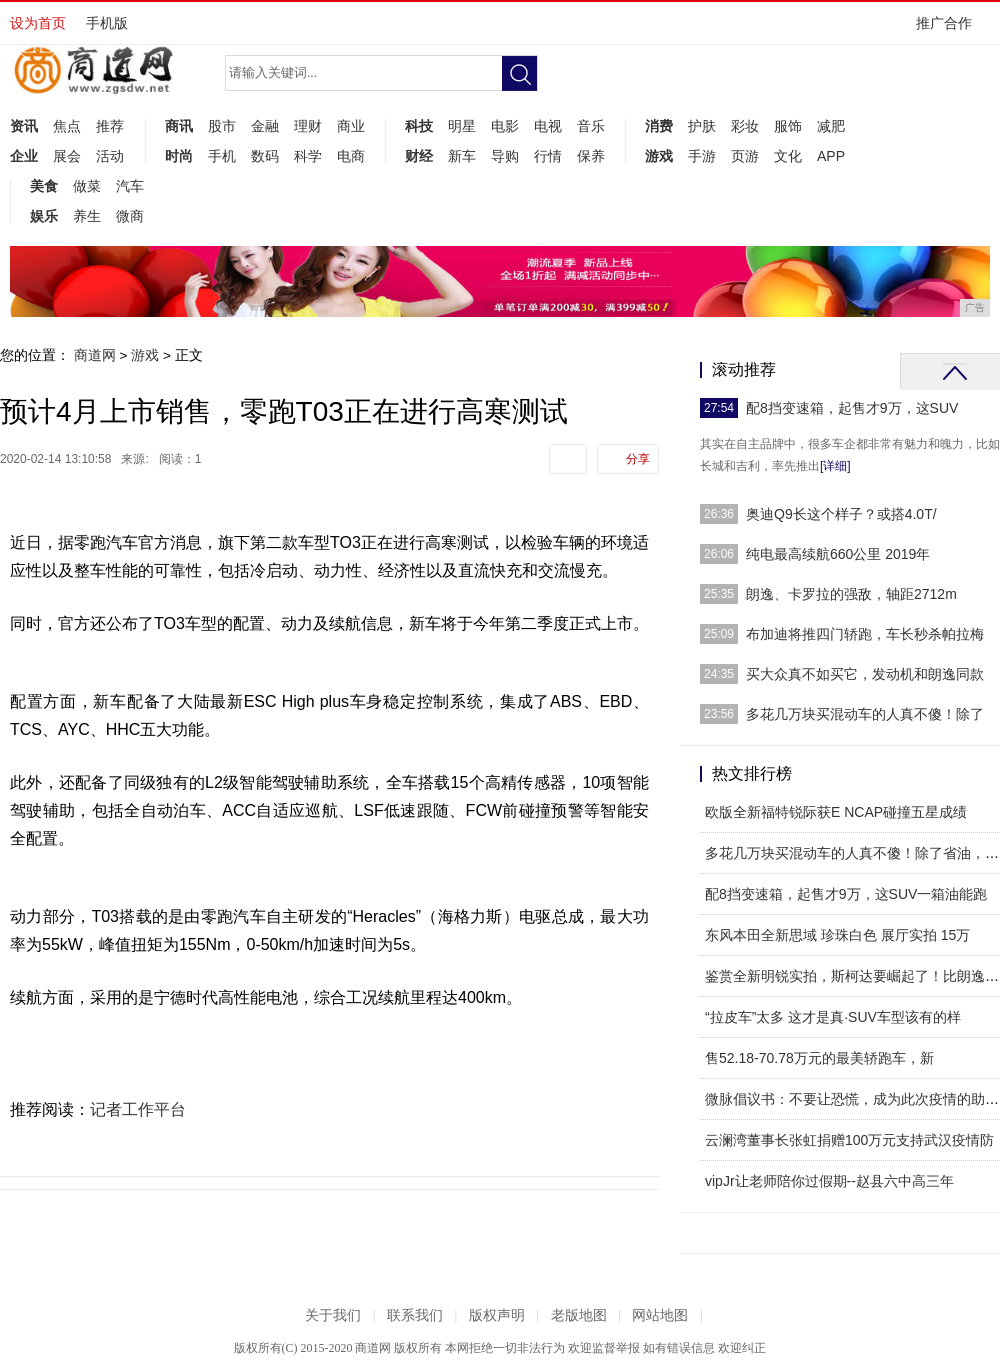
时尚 (179, 156)
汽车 (130, 186)
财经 (419, 156)
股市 (222, 126)
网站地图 (660, 1315)
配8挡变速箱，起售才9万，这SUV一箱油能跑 (846, 894)
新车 (462, 156)
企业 (24, 156)
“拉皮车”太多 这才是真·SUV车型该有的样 (833, 1017)
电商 (351, 156)
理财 (308, 126)
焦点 (67, 126)
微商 (130, 216)
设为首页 (38, 23)
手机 (222, 156)
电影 (505, 126)
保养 (591, 156)
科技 (419, 126)
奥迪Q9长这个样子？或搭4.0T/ (841, 514)
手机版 (107, 23)
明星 (462, 126)
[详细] (835, 466)
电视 (548, 126)
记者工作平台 (138, 1109)
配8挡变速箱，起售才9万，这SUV (852, 408)
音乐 (591, 126)
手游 (702, 156)
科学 (308, 156)
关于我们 (333, 1315)
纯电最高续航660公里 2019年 (838, 554)
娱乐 (44, 216)
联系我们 (415, 1315)
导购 (505, 156)
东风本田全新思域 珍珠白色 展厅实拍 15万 (837, 935)
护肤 (702, 126)
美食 (44, 186)
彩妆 (745, 126)
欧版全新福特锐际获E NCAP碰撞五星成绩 (836, 812)
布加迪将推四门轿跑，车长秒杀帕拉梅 (865, 634)
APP (831, 156)
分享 (638, 459)
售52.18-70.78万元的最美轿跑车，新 (819, 1058)
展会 (67, 156)
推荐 (110, 126)
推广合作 (950, 29)
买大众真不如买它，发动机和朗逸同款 (865, 674)
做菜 (87, 186)
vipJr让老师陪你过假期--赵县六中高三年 (829, 1181)
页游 (745, 156)
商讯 (179, 126)
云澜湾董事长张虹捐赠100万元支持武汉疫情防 (849, 1140)
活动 (110, 156)
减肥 (831, 126)
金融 (265, 126)
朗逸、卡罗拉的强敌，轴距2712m (851, 594)
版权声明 (497, 1315)
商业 (351, 126)
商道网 (95, 355)
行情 (548, 156)
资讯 (24, 126)
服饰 (788, 126)
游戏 (659, 156)
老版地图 (579, 1315)
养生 (87, 216)
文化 (788, 156)
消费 (659, 126)
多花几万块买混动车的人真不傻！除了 (865, 714)
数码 (265, 156)
